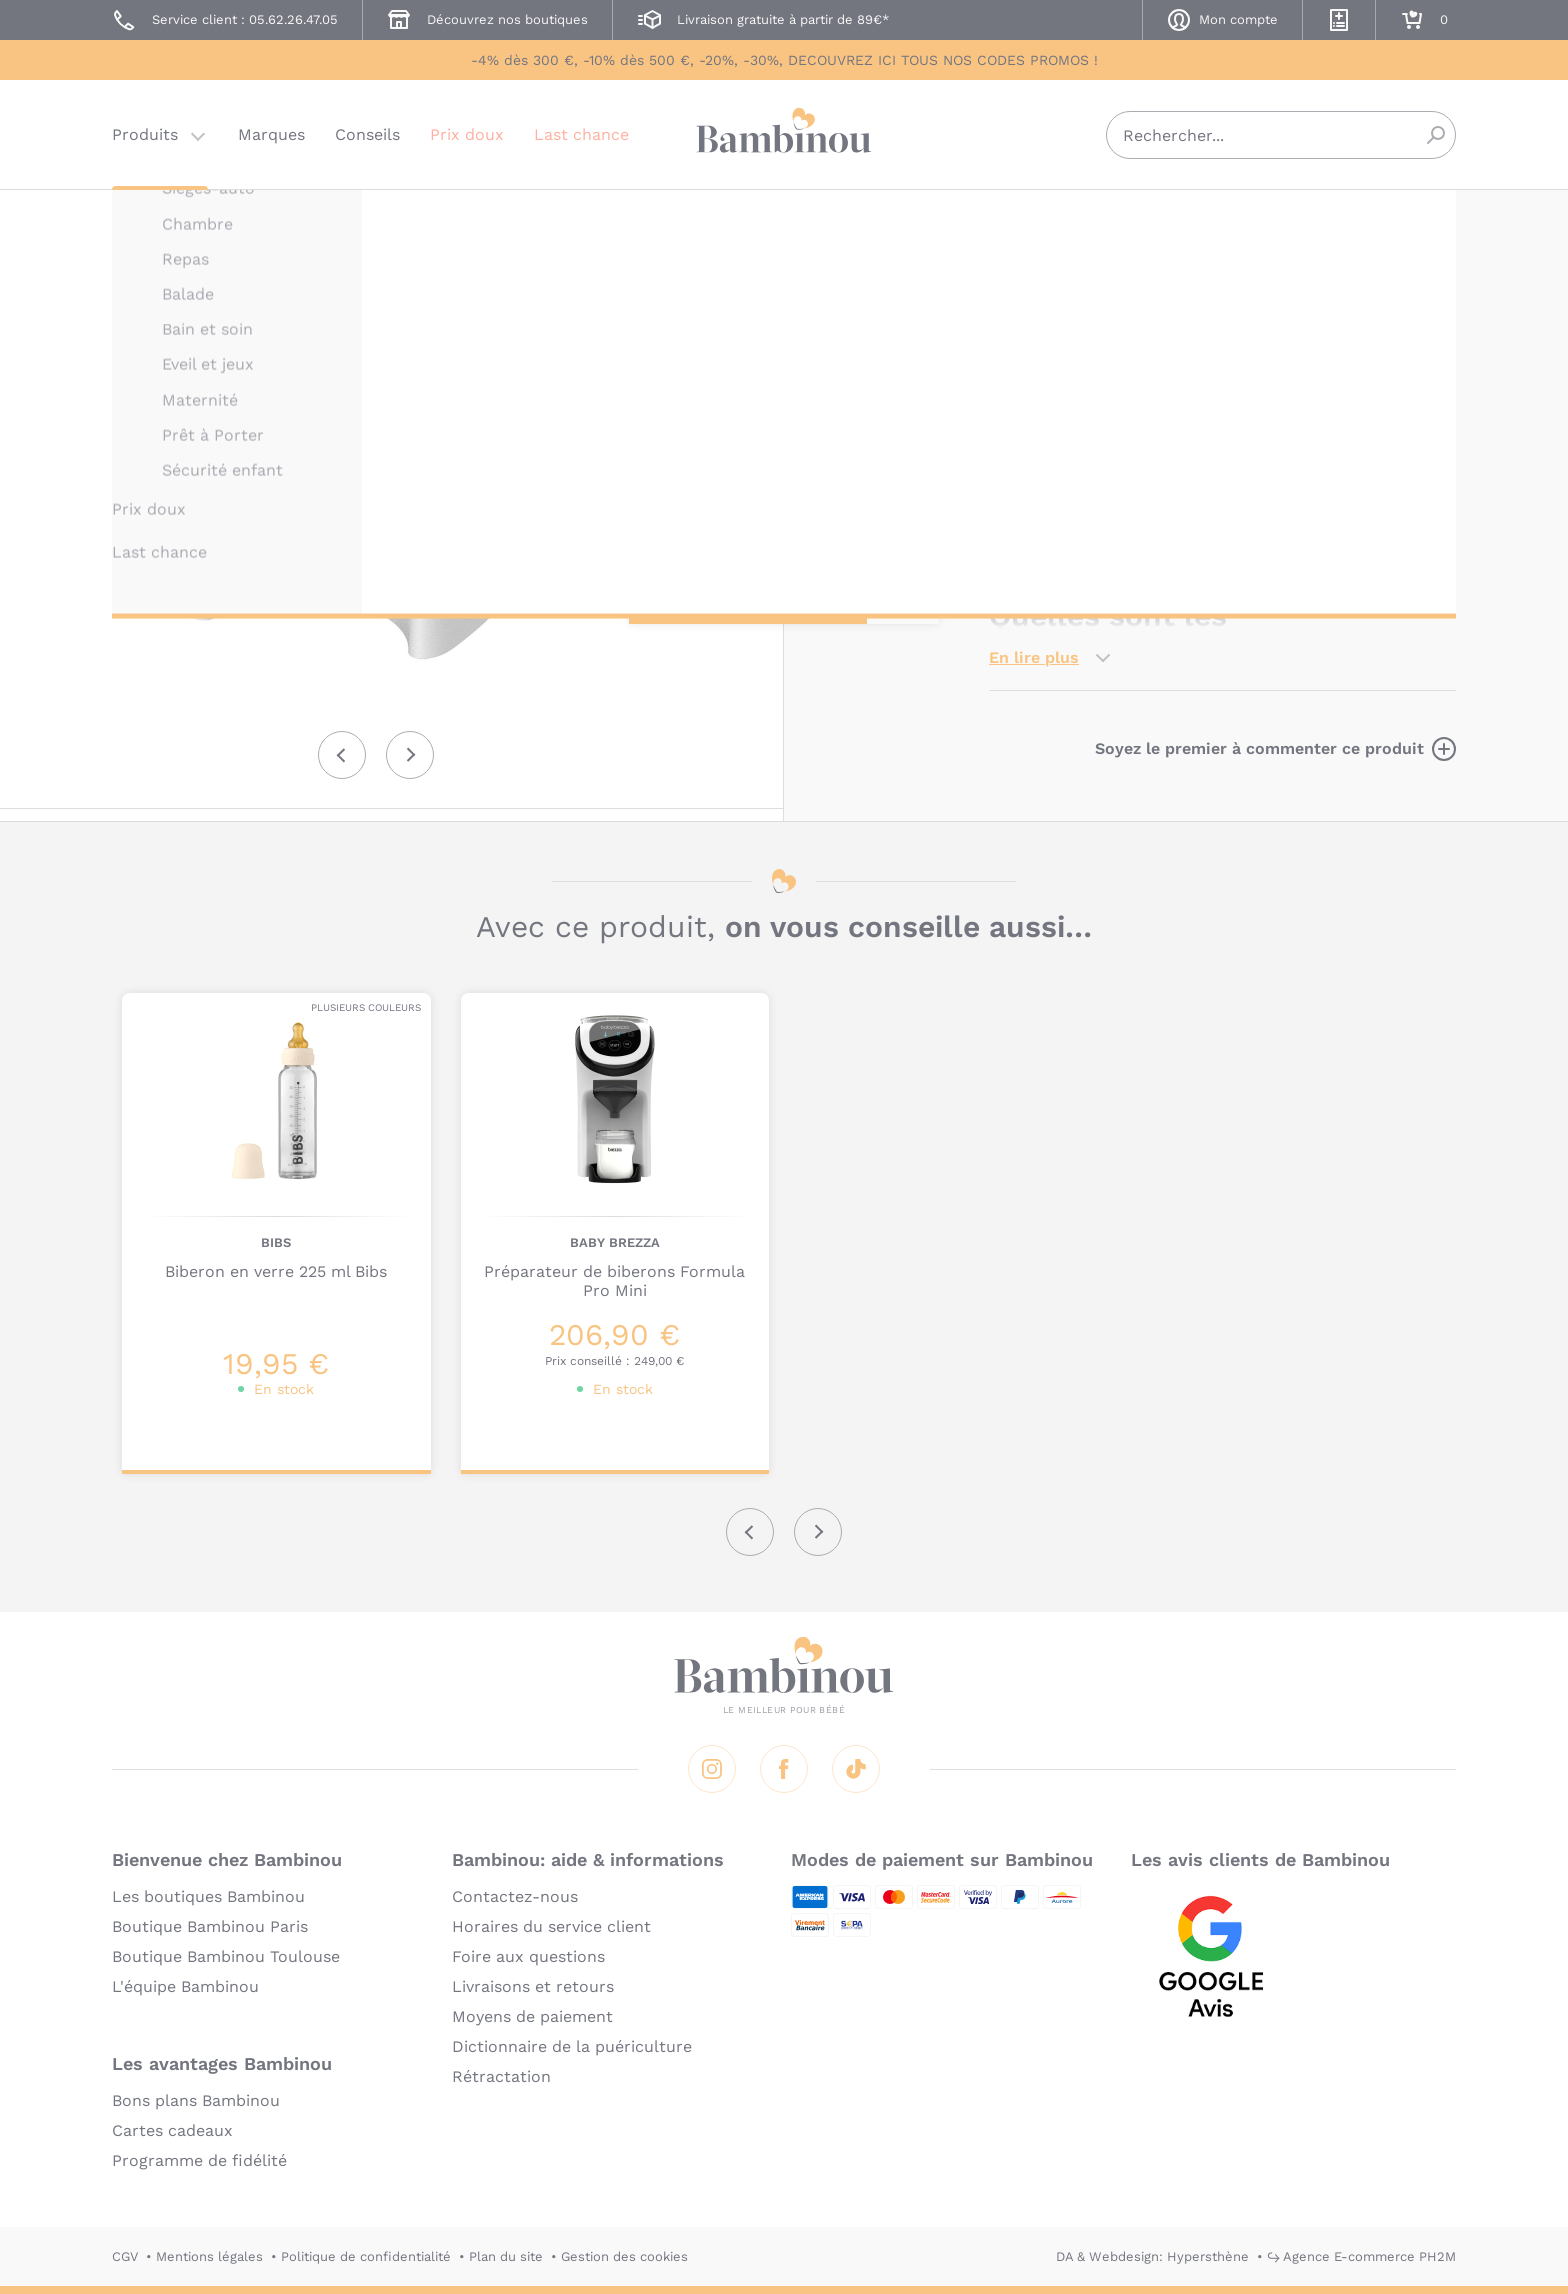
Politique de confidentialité (366, 2256)
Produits (145, 134)
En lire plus (1034, 657)
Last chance (581, 134)
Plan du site (506, 2256)
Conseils (367, 134)
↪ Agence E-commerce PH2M (1361, 2256)
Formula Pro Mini (1382, 529)
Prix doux (467, 134)
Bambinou (784, 132)
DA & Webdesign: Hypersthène (1152, 2256)
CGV (125, 2256)
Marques (271, 134)
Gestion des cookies (624, 2256)
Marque (1141, 380)
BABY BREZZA (1034, 217)
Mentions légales (209, 2256)
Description (1035, 380)
